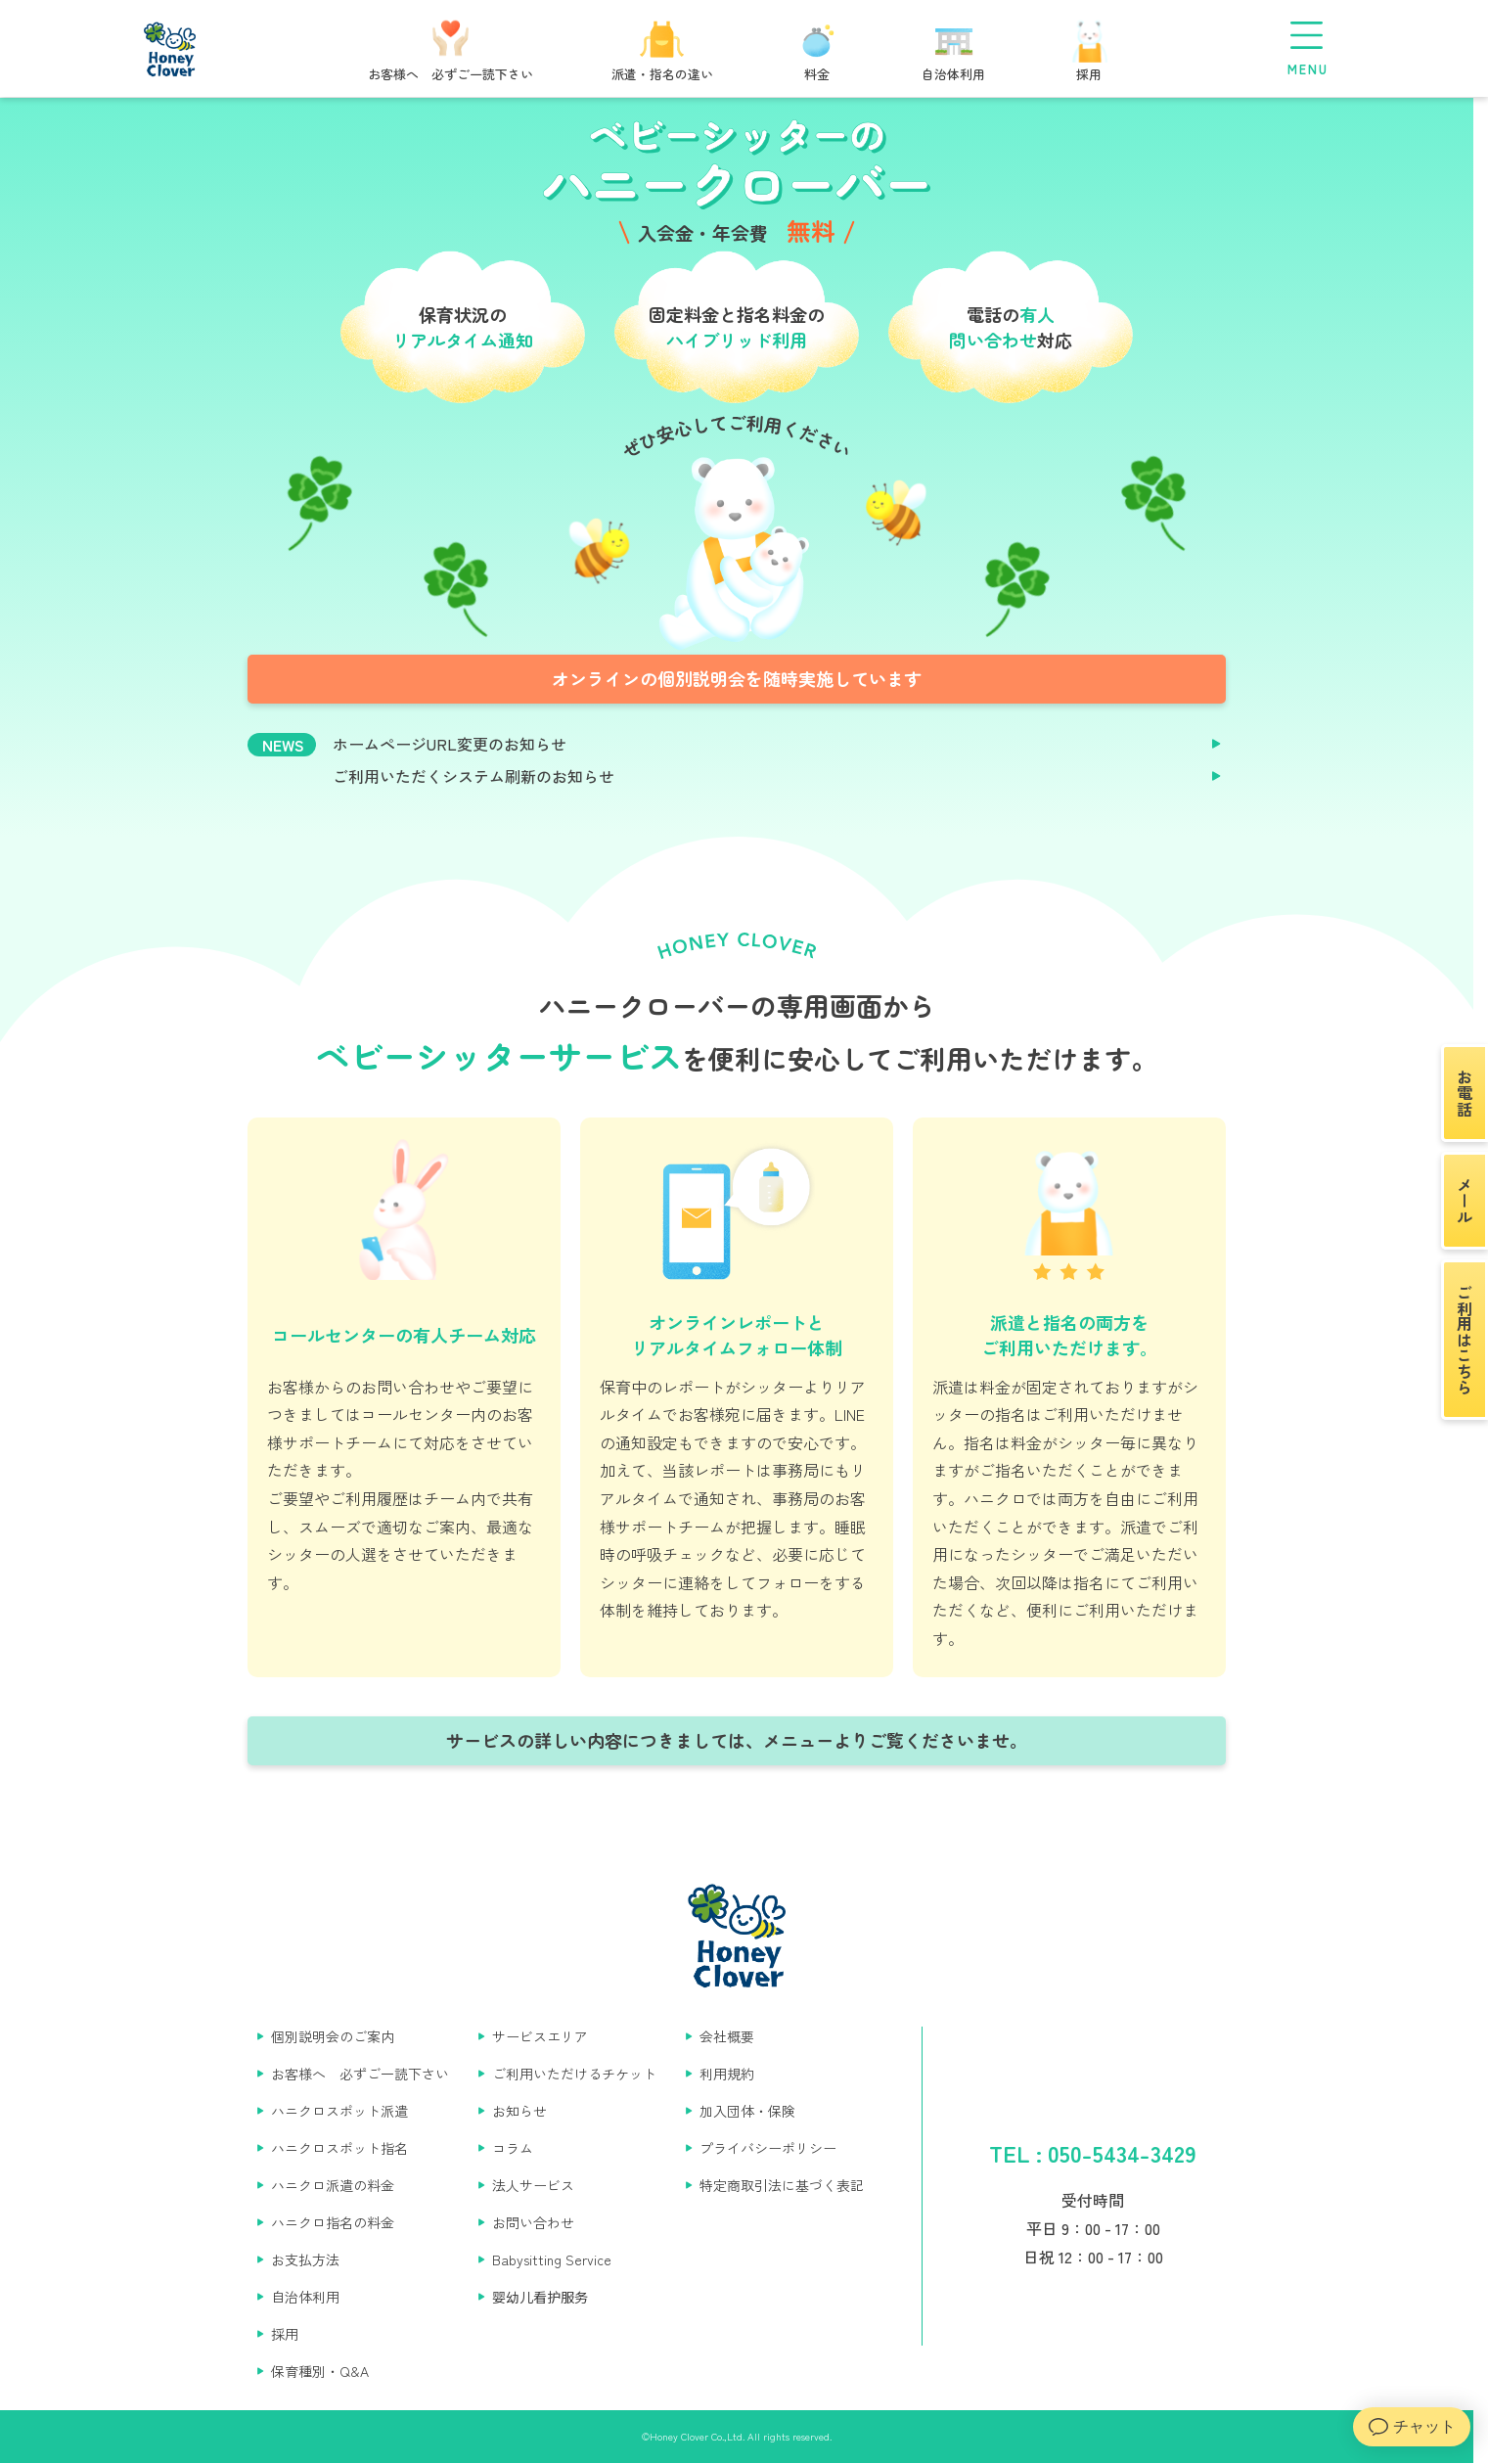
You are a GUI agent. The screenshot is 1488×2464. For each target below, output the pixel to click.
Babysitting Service (551, 2259)
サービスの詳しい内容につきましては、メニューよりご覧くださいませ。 (736, 1740)
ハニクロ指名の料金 (332, 2222)
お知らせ (519, 2111)
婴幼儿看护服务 (540, 2296)
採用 (284, 2334)
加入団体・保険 (747, 2111)
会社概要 (726, 2036)
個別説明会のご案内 (332, 2036)
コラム (512, 2148)
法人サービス (533, 2185)
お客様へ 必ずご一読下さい (360, 2073)
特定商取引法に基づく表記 (781, 2185)
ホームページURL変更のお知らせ (449, 744)
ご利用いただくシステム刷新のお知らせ (473, 776)
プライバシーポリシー (767, 2148)
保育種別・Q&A (320, 2371)
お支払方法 (305, 2259)
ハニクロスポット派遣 (339, 2111)
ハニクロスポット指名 (339, 2148)
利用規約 (726, 2073)
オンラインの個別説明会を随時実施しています (737, 678)
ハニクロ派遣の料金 (332, 2185)
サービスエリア (540, 2036)
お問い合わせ (533, 2222)
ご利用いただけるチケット (574, 2073)
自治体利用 (305, 2296)
